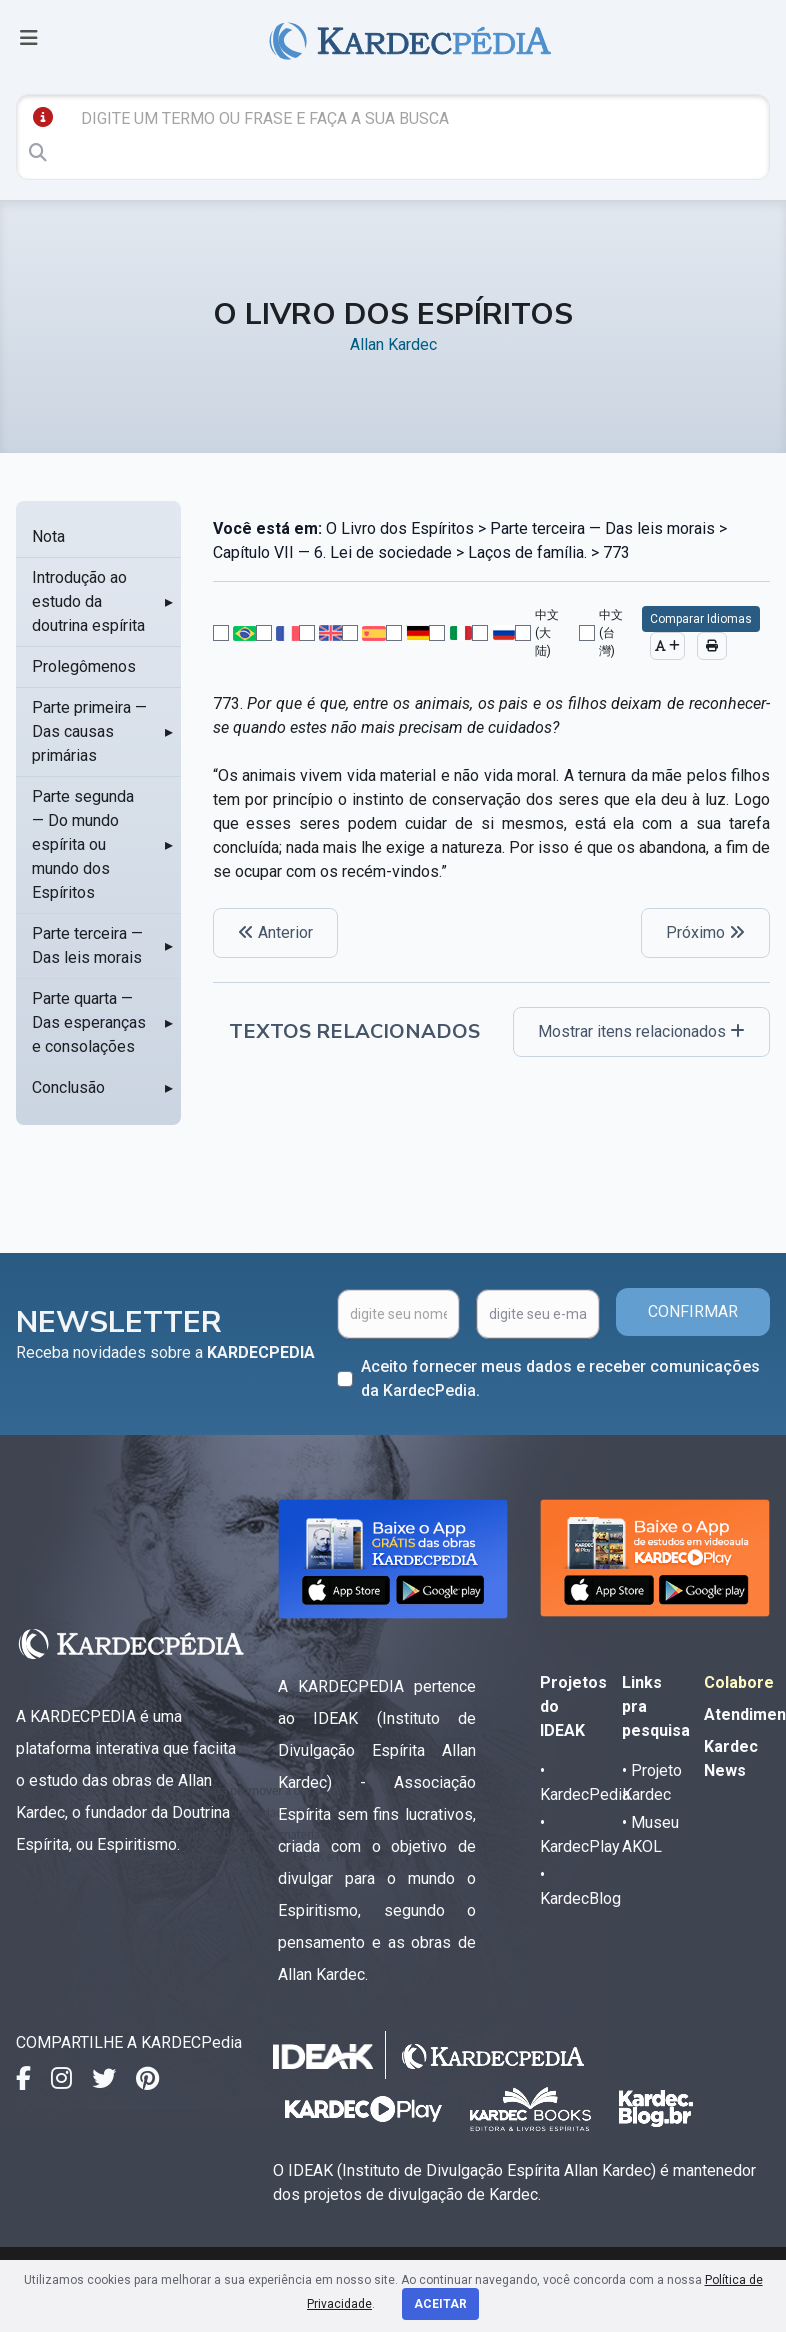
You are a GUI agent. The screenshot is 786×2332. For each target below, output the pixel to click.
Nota (48, 536)
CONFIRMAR (693, 1311)
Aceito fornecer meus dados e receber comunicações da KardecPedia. (560, 1378)
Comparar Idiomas (701, 619)
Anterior (275, 932)
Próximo (705, 932)
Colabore (739, 1682)
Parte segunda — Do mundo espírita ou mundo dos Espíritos (83, 844)
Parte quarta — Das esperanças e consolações (89, 1022)
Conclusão (68, 1087)
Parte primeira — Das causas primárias (89, 731)
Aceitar (440, 2304)
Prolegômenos (84, 666)
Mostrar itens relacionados (641, 1031)
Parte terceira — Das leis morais (87, 945)
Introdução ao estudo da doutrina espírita (88, 601)
